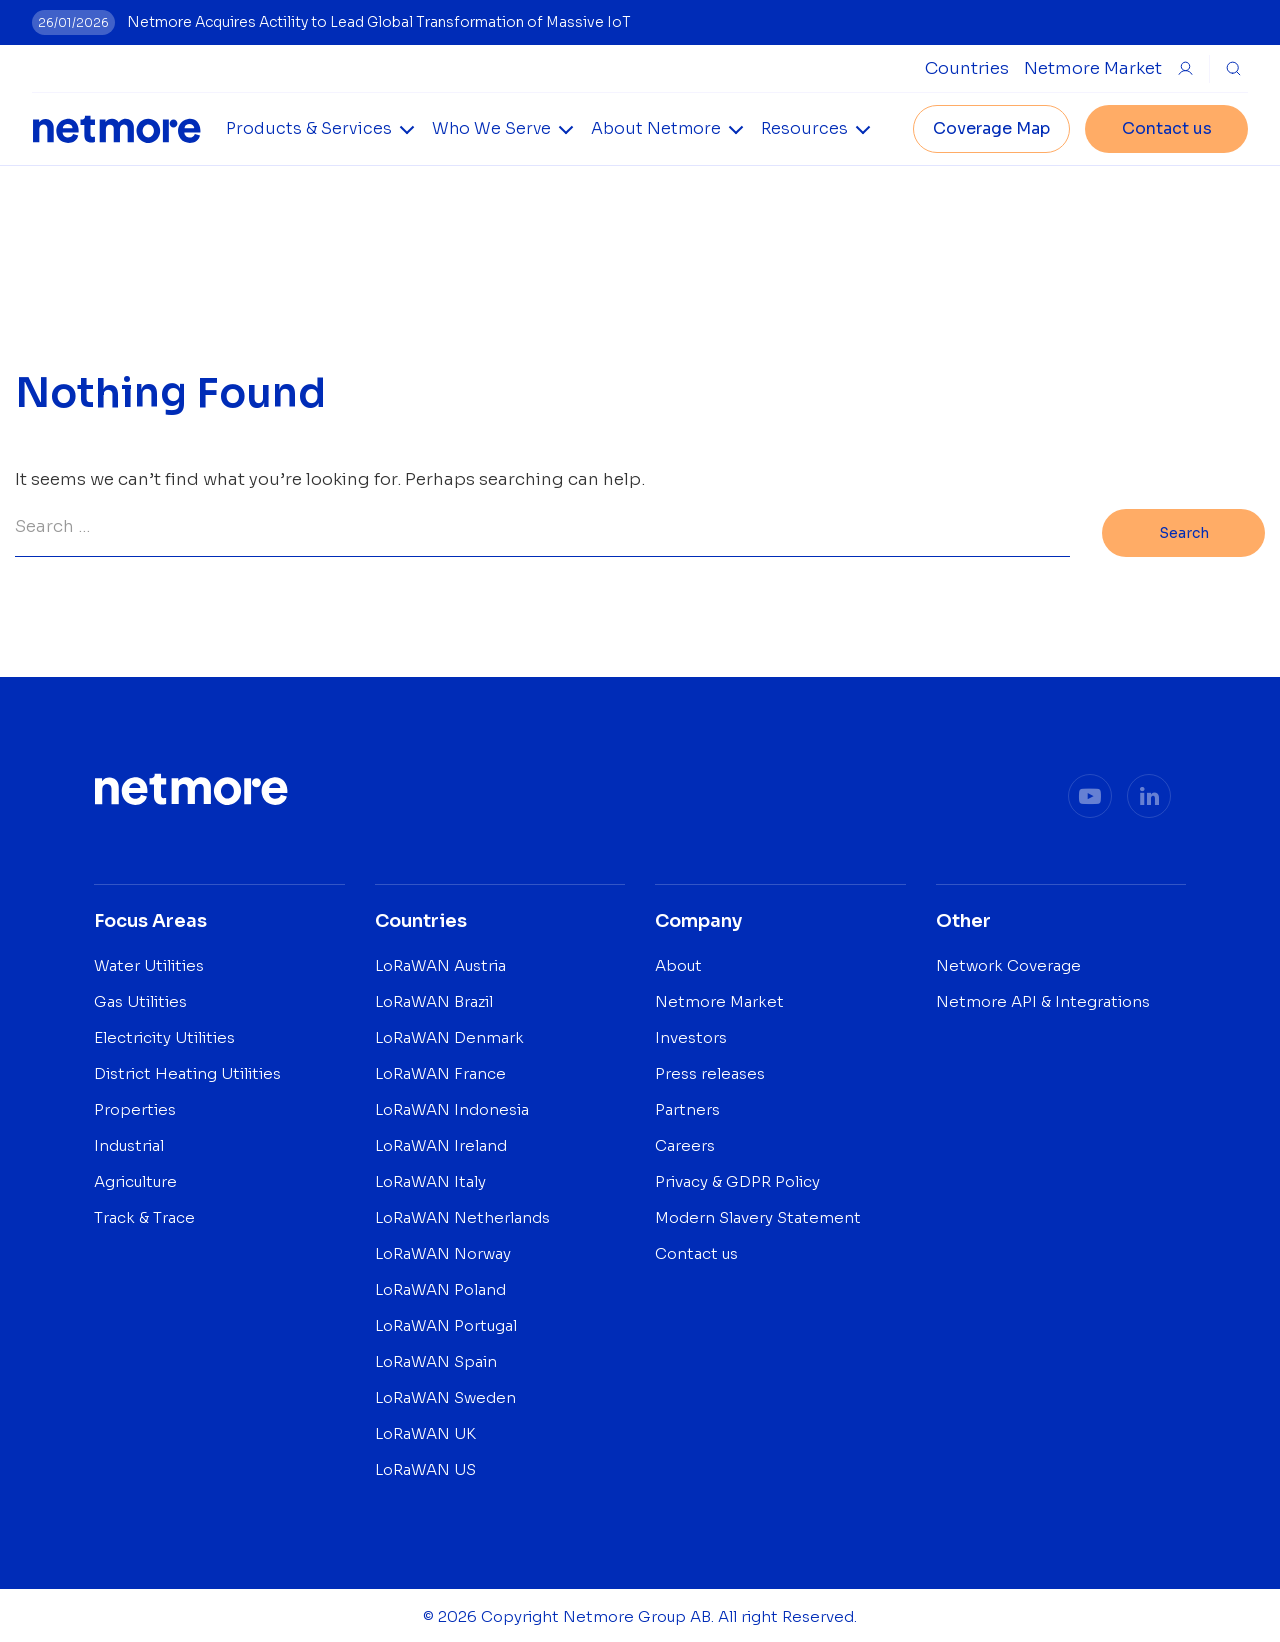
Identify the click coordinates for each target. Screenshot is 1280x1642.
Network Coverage (1008, 962)
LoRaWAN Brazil (434, 998)
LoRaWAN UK (425, 1430)
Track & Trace (144, 1214)
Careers (685, 1142)
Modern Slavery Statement (758, 1214)
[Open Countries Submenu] (967, 68)
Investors (691, 1034)
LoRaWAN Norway (443, 1250)
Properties (135, 1106)
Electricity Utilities (164, 1034)
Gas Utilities (140, 998)
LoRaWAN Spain (436, 1358)
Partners (687, 1106)
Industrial (129, 1142)
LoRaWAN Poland (440, 1286)
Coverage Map (991, 128)
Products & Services (309, 128)
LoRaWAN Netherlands (462, 1214)
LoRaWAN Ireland (441, 1142)
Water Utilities (149, 962)
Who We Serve (491, 128)
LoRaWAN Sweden (445, 1394)
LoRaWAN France (440, 1070)
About (678, 962)
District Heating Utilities (187, 1070)
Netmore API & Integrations (1043, 998)
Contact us (1167, 128)
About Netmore (656, 128)
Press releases (710, 1070)
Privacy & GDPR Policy (737, 1178)
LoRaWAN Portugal (446, 1322)
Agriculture (135, 1178)
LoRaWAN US (425, 1466)
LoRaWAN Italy (430, 1178)
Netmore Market (1093, 68)
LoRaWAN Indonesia (452, 1106)
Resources (804, 128)
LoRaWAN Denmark (449, 1034)
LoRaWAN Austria (440, 962)
